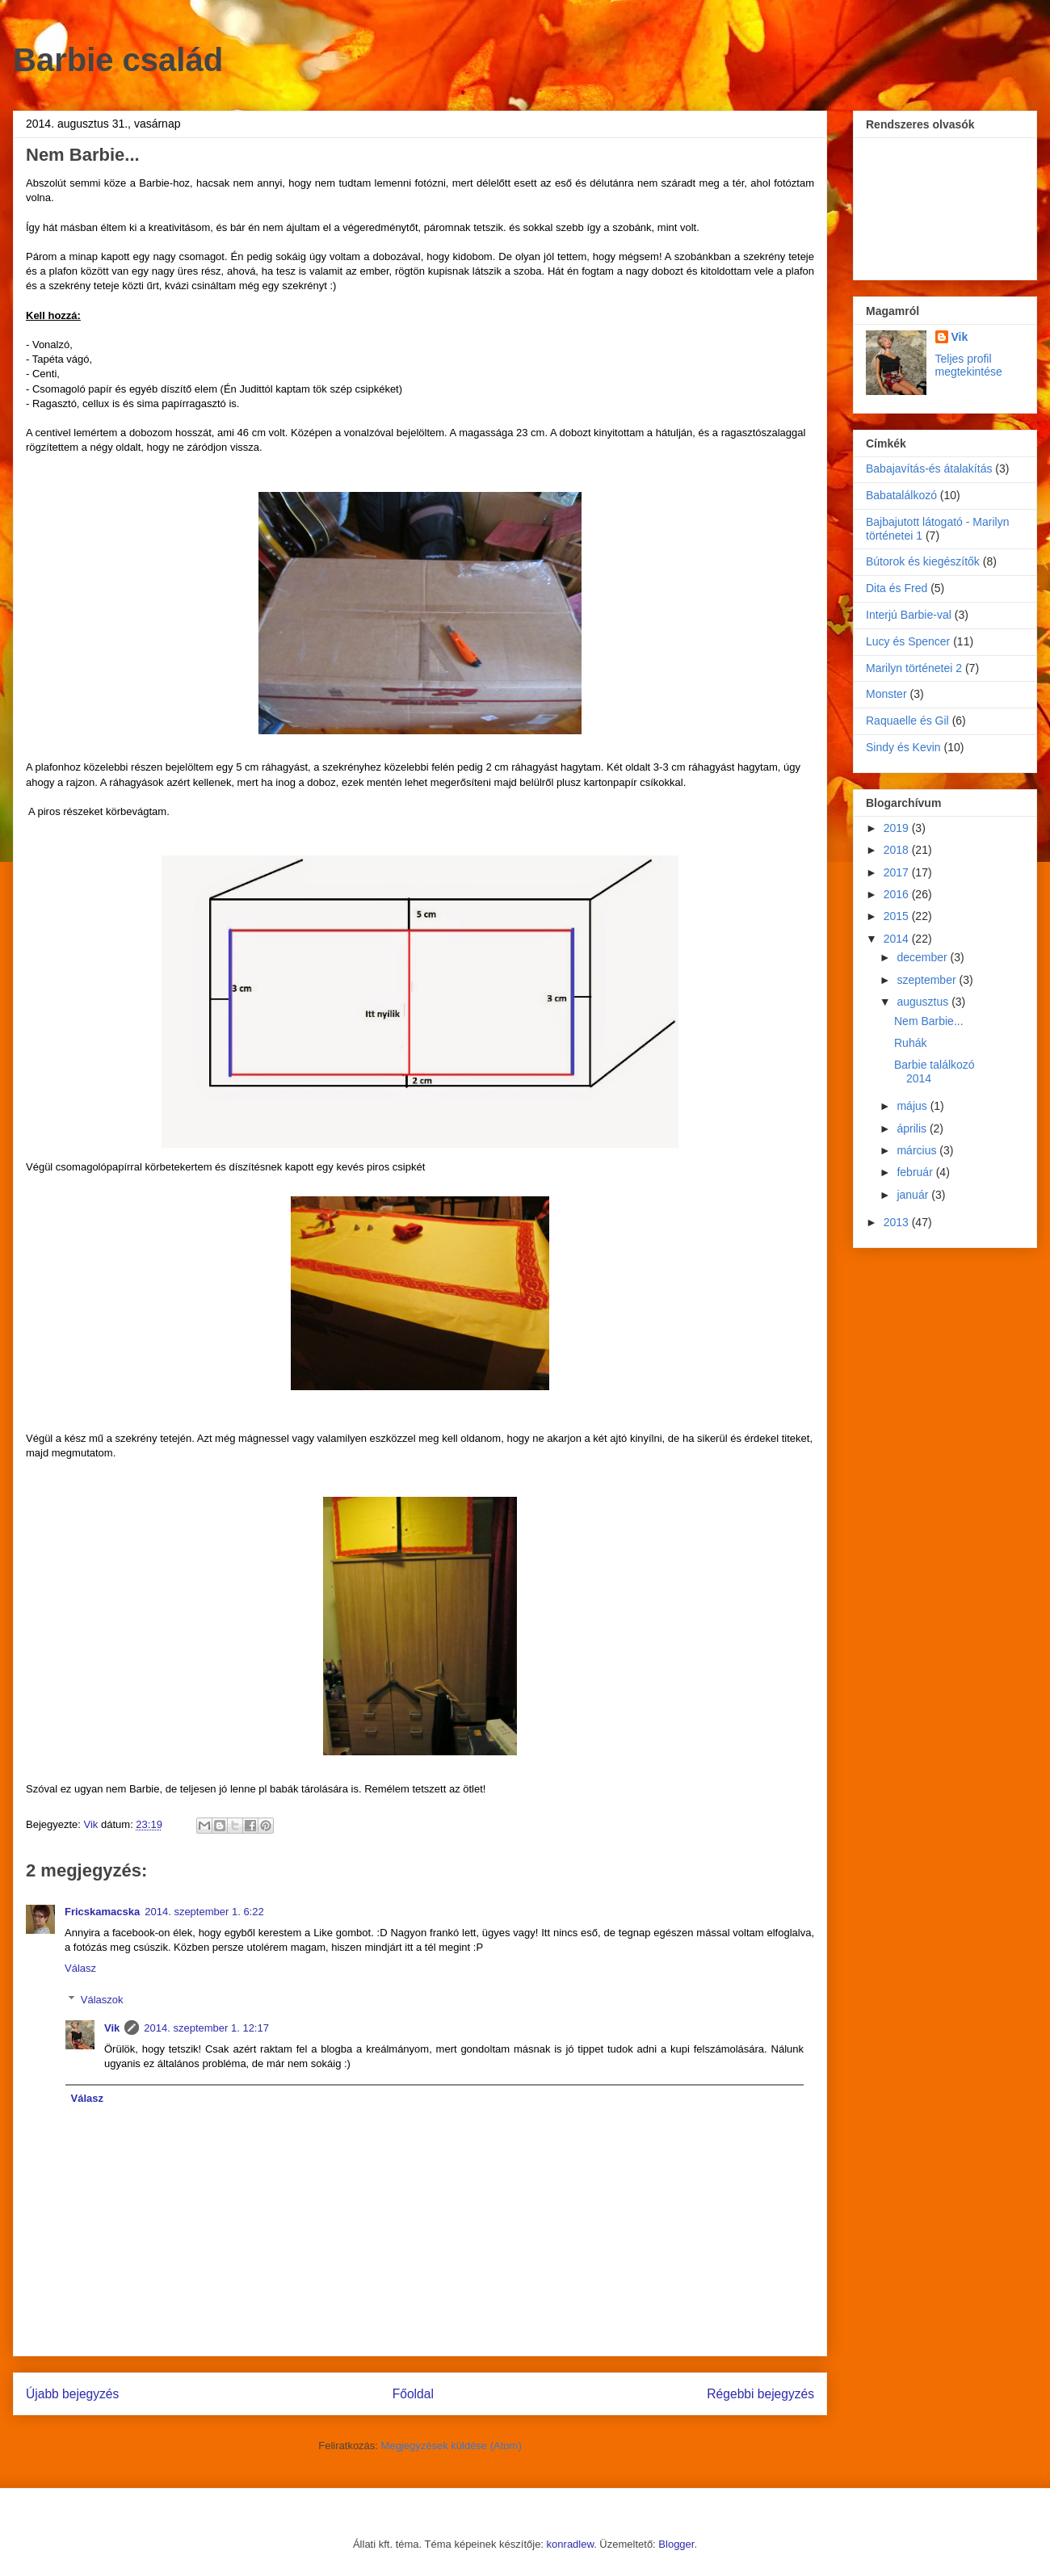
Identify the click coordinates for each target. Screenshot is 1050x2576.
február (916, 1172)
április (913, 1128)
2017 (898, 872)
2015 (898, 916)
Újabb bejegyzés (72, 2394)
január (914, 1194)
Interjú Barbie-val (908, 614)
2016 (898, 894)
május (913, 1105)
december (923, 957)
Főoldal (413, 2394)
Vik (112, 2028)
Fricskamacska (102, 1912)
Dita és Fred (896, 588)
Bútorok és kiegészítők (923, 561)
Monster (886, 693)
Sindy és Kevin (903, 747)
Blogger (676, 2544)
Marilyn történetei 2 (914, 668)
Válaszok (102, 2000)
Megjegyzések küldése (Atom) (451, 2445)
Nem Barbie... (929, 1021)
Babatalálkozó (901, 495)
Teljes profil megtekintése (968, 365)
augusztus (924, 1001)
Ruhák (910, 1042)
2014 (898, 938)
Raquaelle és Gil (907, 720)
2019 (898, 828)
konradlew (570, 2544)
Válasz (80, 1968)
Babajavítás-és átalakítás (929, 468)
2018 (898, 849)
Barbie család (118, 60)
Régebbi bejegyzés (760, 2394)
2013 (898, 1222)
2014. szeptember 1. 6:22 (204, 1912)
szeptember (928, 979)
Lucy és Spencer (908, 641)
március (918, 1150)
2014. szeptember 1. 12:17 (206, 2028)
